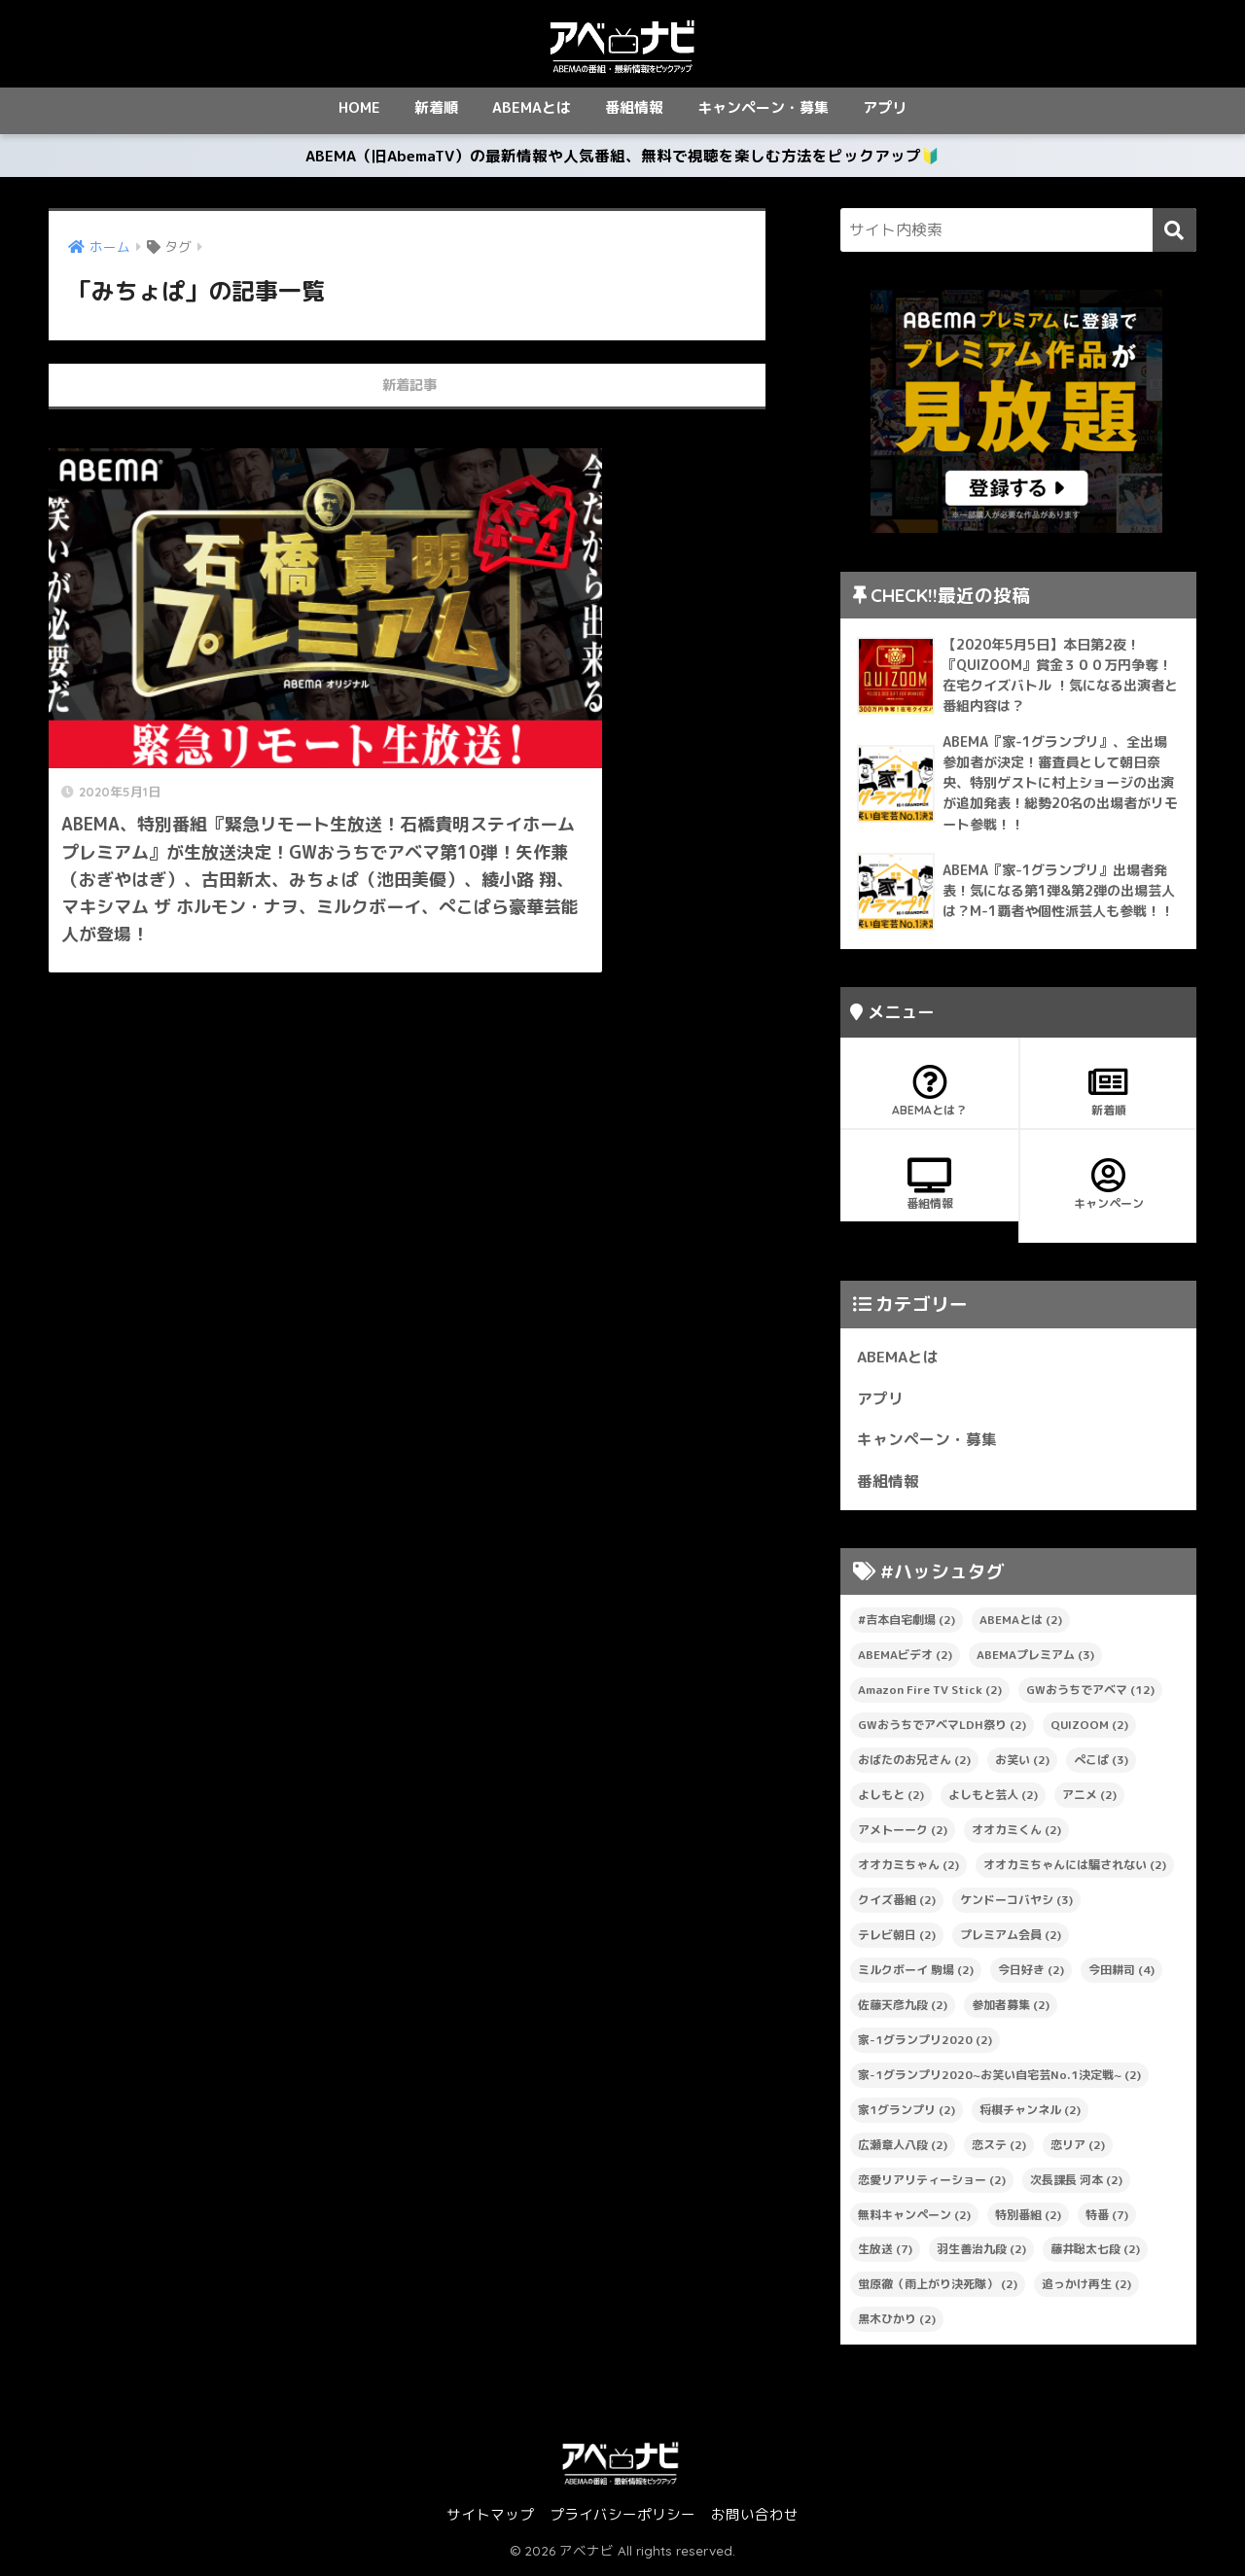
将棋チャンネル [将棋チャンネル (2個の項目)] (1030, 2114)
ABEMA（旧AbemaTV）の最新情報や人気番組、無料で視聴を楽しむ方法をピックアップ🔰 (622, 158)
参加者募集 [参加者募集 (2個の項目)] (1010, 2009)
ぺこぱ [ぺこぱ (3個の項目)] (1101, 1765)
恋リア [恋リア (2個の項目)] (1077, 2149)
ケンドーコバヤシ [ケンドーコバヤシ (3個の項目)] (1016, 1905)
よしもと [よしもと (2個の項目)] (891, 1800)
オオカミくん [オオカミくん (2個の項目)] (1016, 1835)
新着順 (436, 107)
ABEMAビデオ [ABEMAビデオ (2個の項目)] (905, 1660)
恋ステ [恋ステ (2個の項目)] (999, 2149)
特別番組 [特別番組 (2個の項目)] (1028, 2219)
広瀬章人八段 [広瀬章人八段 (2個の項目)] (902, 2149)
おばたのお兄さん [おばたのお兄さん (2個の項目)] (914, 1765)
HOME (359, 107)
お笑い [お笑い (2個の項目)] (1022, 1765)
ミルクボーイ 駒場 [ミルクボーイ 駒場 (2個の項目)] (916, 1974)
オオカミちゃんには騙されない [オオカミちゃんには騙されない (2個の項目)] (1074, 1870)
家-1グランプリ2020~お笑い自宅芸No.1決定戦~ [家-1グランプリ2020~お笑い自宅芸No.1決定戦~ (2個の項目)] (999, 2079)
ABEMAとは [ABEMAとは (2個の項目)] (1020, 1625)
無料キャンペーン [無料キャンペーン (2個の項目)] (914, 2219)
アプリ (885, 107)
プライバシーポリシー (622, 2520)
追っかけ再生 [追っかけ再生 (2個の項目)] (1086, 2289)
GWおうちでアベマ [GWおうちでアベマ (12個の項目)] (1090, 1695)
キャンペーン (1108, 1190)
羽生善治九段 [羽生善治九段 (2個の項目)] (981, 2254)
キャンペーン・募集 (763, 107)
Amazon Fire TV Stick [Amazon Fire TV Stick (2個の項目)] (930, 1695)
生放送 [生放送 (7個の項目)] (885, 2254)
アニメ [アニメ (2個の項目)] (1089, 1800)
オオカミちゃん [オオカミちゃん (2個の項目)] (908, 1870)
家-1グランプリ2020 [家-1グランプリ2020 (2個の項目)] (925, 2044)
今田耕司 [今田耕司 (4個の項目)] (1121, 1974)
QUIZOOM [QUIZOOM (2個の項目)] (1089, 1730)
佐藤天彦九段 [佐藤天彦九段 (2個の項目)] (902, 2009)
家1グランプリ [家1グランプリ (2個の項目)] (906, 2114)
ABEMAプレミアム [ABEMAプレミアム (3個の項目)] (1035, 1660)
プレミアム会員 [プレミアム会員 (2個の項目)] (1010, 1939)
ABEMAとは (531, 107)
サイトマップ (490, 2520)
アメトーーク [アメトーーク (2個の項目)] (902, 1835)
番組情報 (634, 107)
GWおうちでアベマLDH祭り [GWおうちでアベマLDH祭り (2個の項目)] (942, 1730)
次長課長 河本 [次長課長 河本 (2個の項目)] (1076, 2184)
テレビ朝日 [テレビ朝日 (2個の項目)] (897, 1939)
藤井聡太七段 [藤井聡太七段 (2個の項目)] (1095, 2254)
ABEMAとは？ (929, 1097)
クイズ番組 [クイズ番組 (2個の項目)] (897, 1905)
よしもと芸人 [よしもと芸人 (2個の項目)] (993, 1800)
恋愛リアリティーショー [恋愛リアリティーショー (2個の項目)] (932, 2184)
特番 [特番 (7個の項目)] (1106, 2219)
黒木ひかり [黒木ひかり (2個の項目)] (897, 2324)
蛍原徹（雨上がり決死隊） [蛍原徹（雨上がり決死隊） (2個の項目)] (937, 2289)
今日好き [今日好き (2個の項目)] (1031, 1974)
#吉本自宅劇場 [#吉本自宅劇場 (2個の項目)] (906, 1625)
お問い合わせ (755, 2520)
